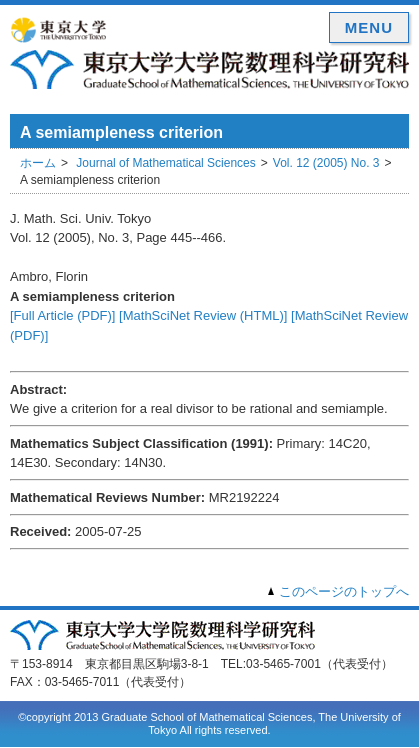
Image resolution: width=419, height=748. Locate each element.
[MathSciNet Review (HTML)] (203, 315)
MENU (369, 27)
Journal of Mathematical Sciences (165, 163)
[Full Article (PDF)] (62, 315)
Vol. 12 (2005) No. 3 (326, 163)
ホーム (38, 163)
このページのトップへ (344, 591)
